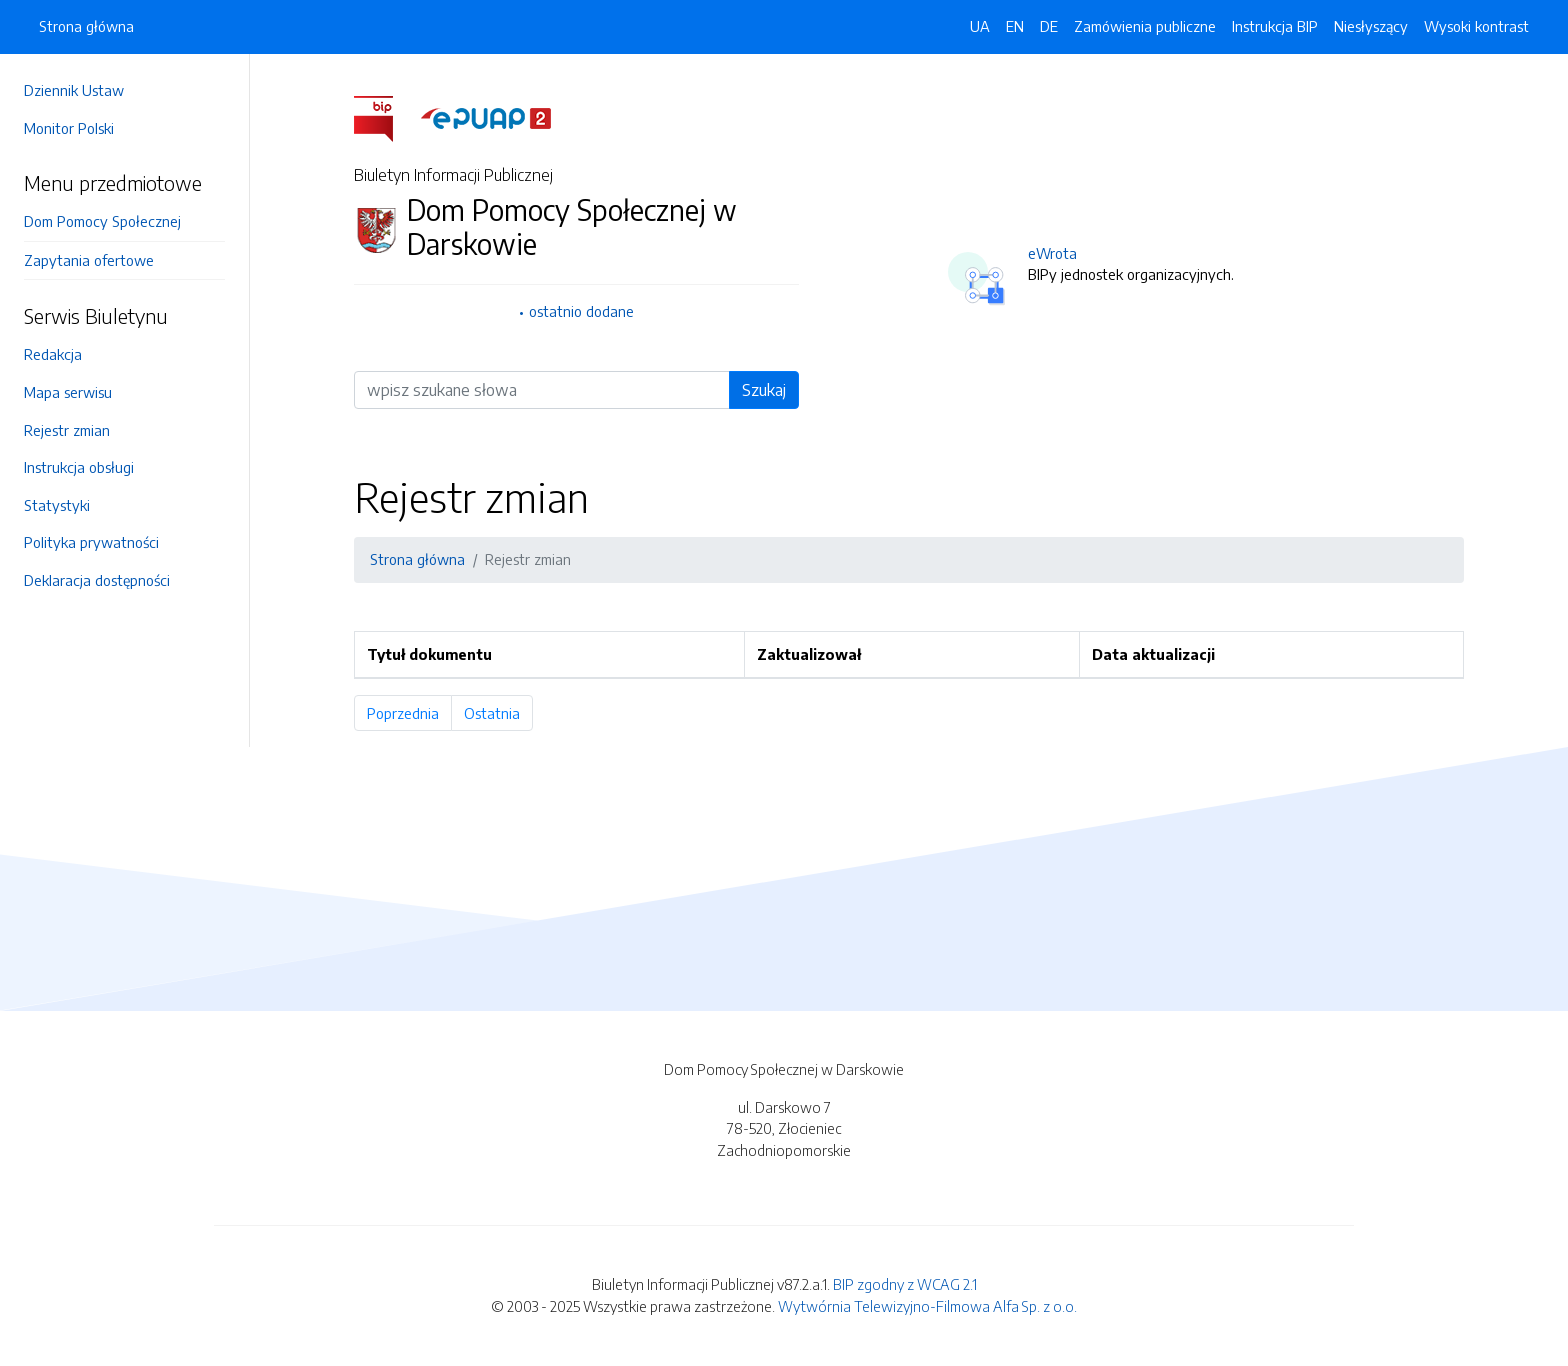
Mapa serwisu (68, 392)
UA (980, 26)
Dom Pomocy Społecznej (102, 221)
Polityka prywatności (91, 542)
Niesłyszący (1371, 26)
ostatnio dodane (581, 311)
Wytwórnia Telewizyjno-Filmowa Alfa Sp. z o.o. (927, 1306)
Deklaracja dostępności (97, 580)
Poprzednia (409, 713)
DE (1049, 26)
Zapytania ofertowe (89, 260)
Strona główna (86, 26)
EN (1015, 26)
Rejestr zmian (67, 430)
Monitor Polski (69, 128)
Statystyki (57, 505)
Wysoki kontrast (1476, 26)
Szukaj (764, 390)
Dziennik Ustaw (74, 90)
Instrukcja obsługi (79, 467)
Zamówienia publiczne (1145, 26)
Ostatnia (498, 713)
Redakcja (53, 354)
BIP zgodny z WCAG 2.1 (905, 1284)
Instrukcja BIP (1275, 26)
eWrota (1052, 253)
